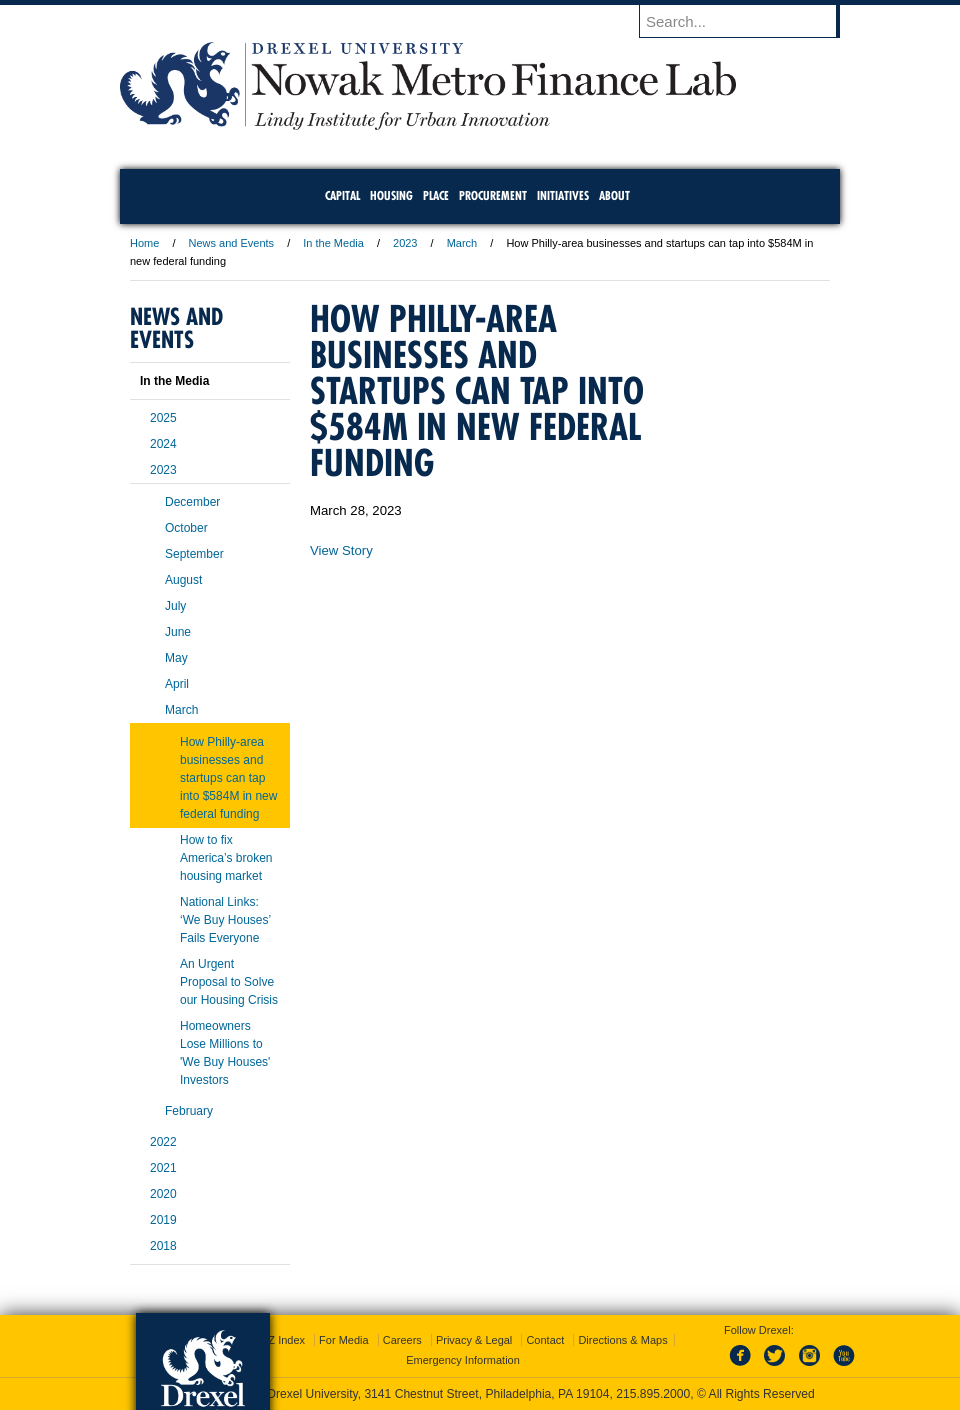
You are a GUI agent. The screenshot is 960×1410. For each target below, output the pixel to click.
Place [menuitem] (436, 195)
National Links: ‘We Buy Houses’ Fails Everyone (225, 920)
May (176, 658)
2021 (163, 1168)
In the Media (333, 243)
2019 (163, 1220)
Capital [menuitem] (342, 195)
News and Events (232, 243)
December (192, 502)
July (175, 606)
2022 (163, 1142)
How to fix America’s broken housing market (226, 858)
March (462, 243)
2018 (163, 1246)
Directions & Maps (622, 1340)
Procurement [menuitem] (493, 195)
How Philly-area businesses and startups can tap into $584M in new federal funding (228, 778)
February (189, 1111)
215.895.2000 (653, 1394)
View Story (341, 550)
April (177, 684)
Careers (402, 1340)
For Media (344, 1340)
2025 (163, 418)
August (183, 580)
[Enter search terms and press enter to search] (749, 21)
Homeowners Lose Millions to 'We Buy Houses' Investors (225, 1053)
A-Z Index (281, 1340)
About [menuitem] (614, 195)
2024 (163, 444)
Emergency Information (463, 1360)
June (178, 632)
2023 (405, 243)
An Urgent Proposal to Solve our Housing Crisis (229, 982)
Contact (545, 1340)
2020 (163, 1194)
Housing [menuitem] (391, 195)
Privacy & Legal (474, 1340)
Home (144, 243)
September (194, 554)
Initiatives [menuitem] (563, 195)
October (186, 528)
